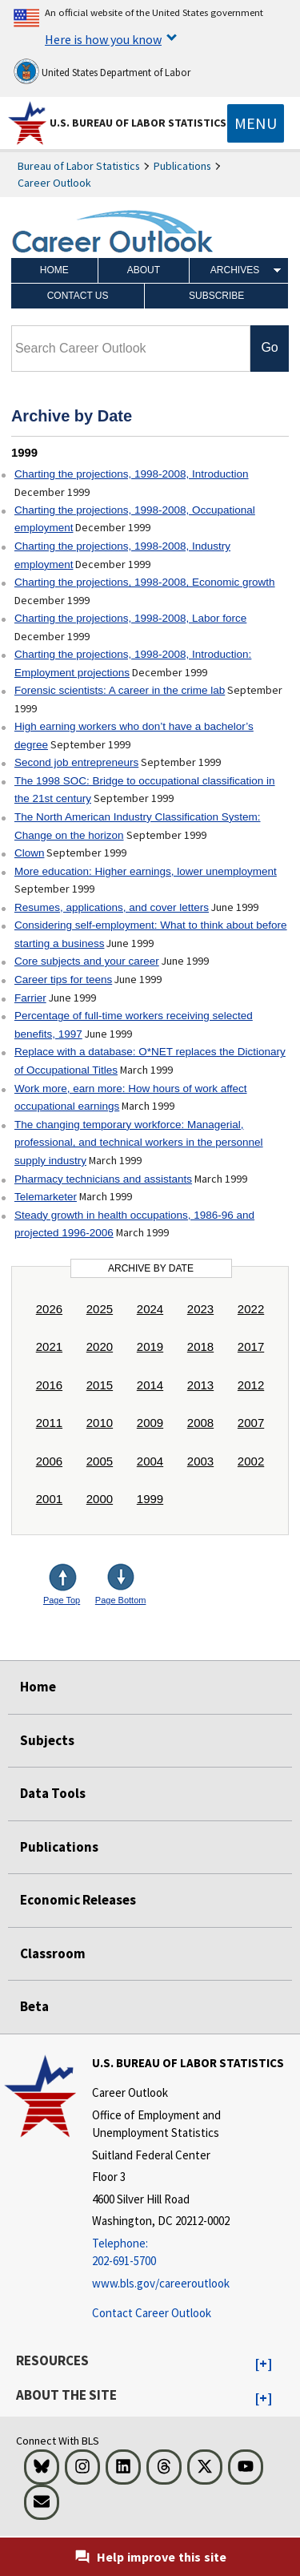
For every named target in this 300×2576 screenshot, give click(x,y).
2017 (251, 1346)
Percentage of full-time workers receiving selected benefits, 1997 (133, 1025)
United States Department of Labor (102, 71)
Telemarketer (45, 1197)
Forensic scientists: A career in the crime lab (119, 690)
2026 (49, 1309)
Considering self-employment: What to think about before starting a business (150, 934)
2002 (251, 1461)
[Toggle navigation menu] (255, 123)
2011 (49, 1422)
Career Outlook (54, 182)
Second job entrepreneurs (76, 762)
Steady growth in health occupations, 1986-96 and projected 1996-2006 (134, 1224)
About (143, 270)
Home (54, 270)
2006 (49, 1461)
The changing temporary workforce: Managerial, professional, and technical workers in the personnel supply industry (138, 1143)
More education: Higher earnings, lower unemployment (145, 871)
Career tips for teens (63, 980)
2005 (99, 1461)
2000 (99, 1499)
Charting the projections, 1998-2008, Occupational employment (134, 519)
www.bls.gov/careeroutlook (161, 2283)
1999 (150, 1499)
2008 (200, 1422)
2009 (150, 1422)
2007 (251, 1422)
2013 (200, 1385)
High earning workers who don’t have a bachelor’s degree (134, 735)
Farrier (30, 998)
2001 (49, 1499)
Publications (182, 166)
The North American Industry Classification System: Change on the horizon (137, 826)
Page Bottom (120, 1600)
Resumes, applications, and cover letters (111, 907)
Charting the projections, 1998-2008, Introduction (131, 474)
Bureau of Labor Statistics (79, 166)
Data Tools (53, 1793)
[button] (263, 2364)
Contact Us (78, 295)
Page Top (61, 1600)
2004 (150, 1461)
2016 (49, 1385)
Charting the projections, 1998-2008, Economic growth (144, 582)
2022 (251, 1309)
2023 (200, 1309)
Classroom (53, 1953)
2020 (99, 1346)
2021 (49, 1346)
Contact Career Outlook (151, 2312)
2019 (150, 1346)
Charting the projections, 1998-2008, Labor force (130, 618)
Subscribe (216, 295)
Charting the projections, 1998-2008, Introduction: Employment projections (132, 663)
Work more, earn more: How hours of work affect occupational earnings (130, 1097)
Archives (234, 270)
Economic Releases (78, 1900)
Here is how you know (103, 39)
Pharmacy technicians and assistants (103, 1179)
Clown (29, 853)
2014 (150, 1385)
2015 (99, 1385)
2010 (99, 1422)
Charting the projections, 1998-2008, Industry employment (122, 555)
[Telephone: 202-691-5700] (194, 2253)
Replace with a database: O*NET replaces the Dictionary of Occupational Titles (150, 1061)
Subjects (47, 1740)
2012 (251, 1385)
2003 (200, 1461)
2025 (99, 1309)
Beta (34, 2006)
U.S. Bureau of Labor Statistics (138, 122)
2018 (200, 1346)
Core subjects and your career (86, 961)
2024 (150, 1309)
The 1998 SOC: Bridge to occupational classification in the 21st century (144, 790)
